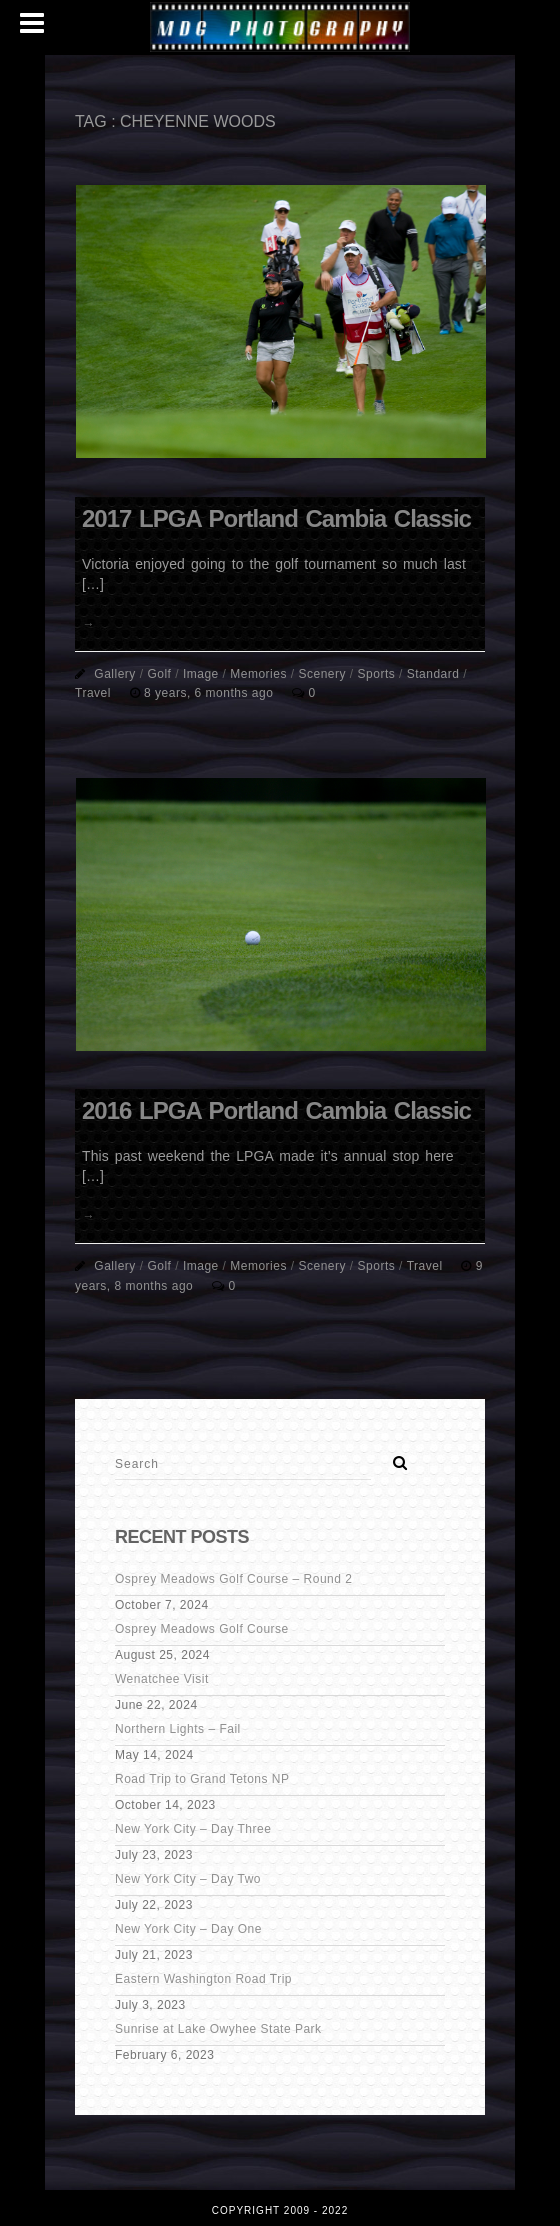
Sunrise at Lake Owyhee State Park (218, 2029)
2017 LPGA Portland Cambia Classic (276, 518)
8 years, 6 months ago (210, 693)
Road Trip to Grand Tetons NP (202, 1779)
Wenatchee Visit (162, 1679)
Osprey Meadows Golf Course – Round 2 (233, 1579)
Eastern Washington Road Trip (203, 1979)
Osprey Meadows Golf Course (202, 1629)
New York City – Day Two (188, 1879)
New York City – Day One (188, 1929)
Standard (433, 674)
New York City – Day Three (193, 1829)
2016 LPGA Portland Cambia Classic (276, 1110)
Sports (377, 674)
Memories (258, 674)
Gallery (115, 674)
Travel (93, 693)
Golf (159, 674)
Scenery (322, 674)
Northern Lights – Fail (178, 1729)
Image (201, 674)
